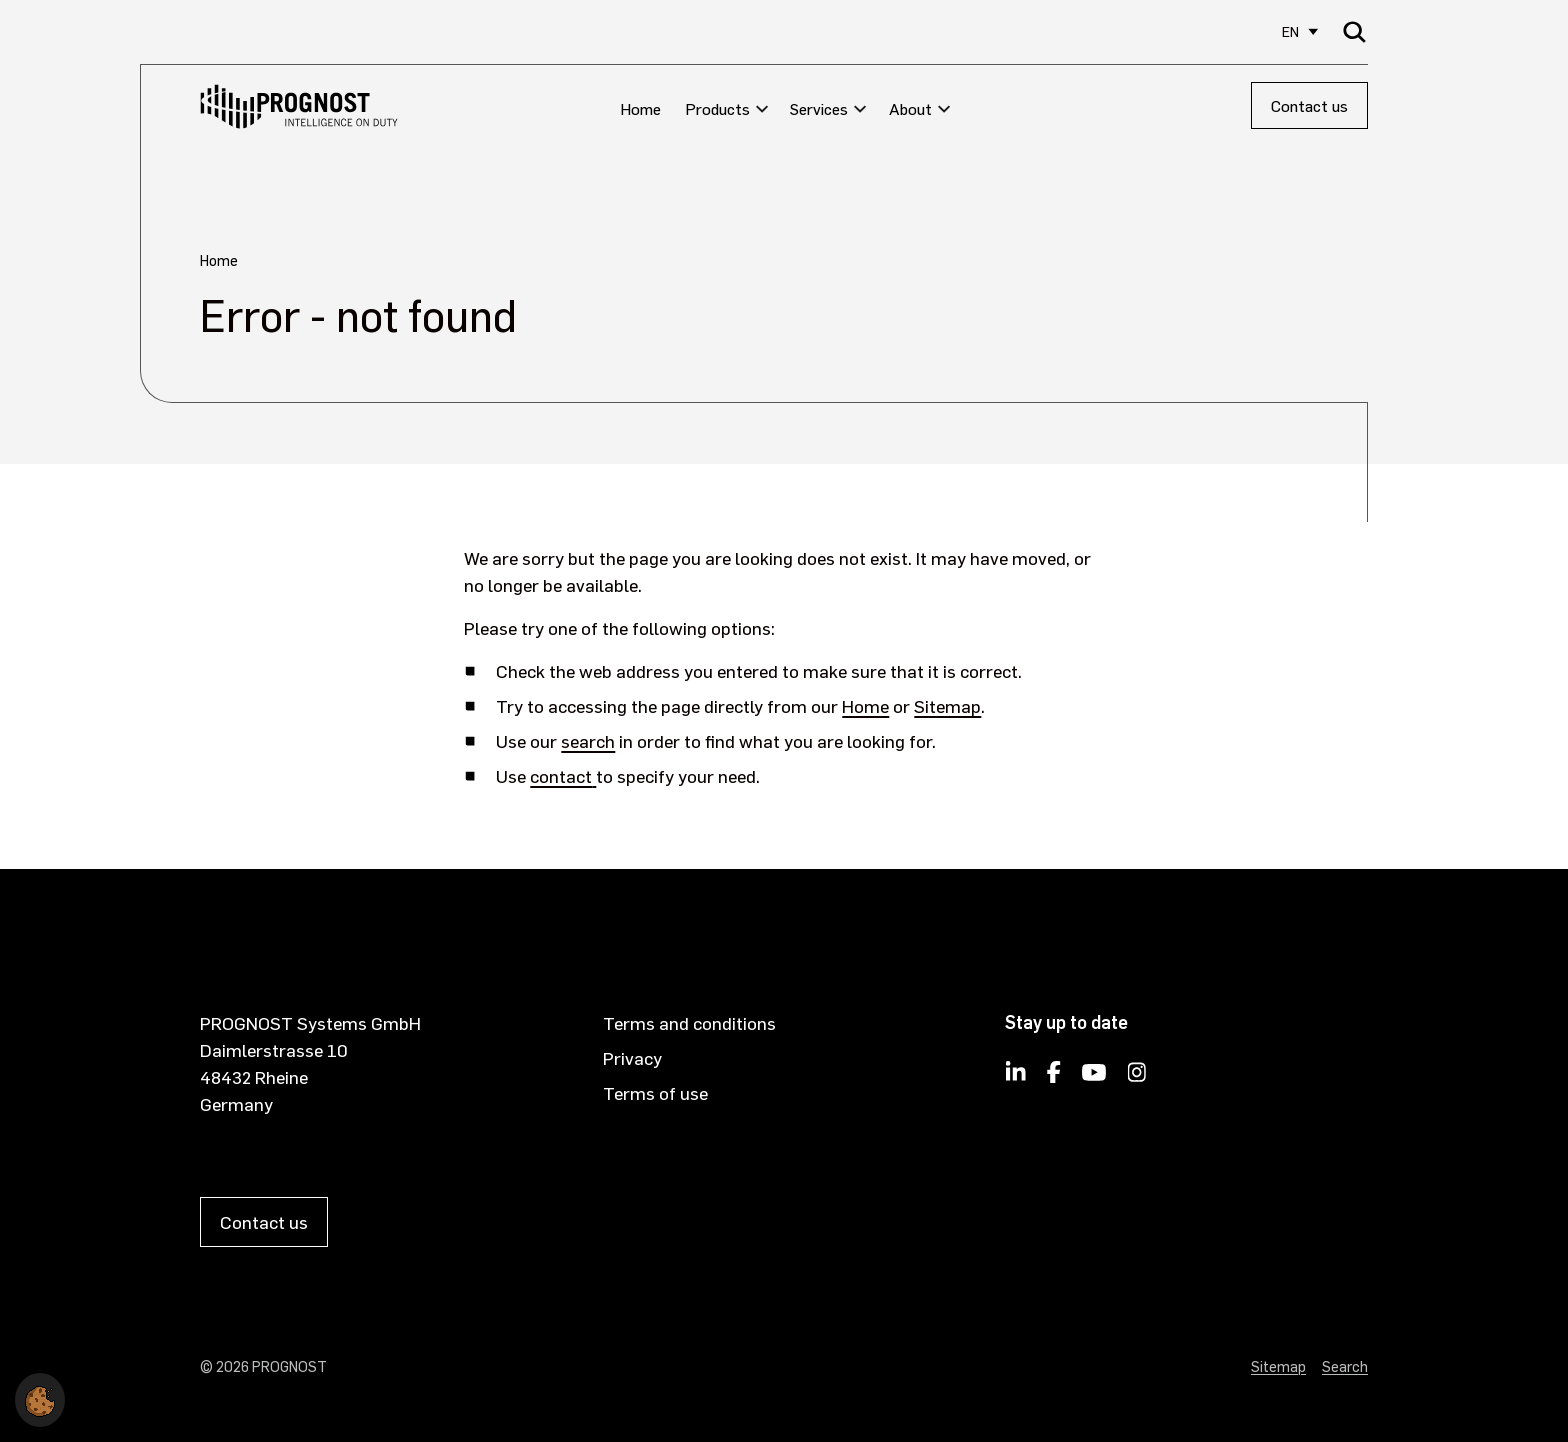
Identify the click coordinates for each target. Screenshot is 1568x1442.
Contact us (1309, 105)
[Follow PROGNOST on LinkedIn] (1016, 1078)
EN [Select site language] (1290, 31)
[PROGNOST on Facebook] (1054, 1078)
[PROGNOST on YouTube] (1094, 1078)
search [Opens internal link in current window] (588, 740)
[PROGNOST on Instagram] (1137, 1078)
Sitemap (947, 705)
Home (865, 705)
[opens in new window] (594, 775)
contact (561, 775)
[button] (40, 1396)
